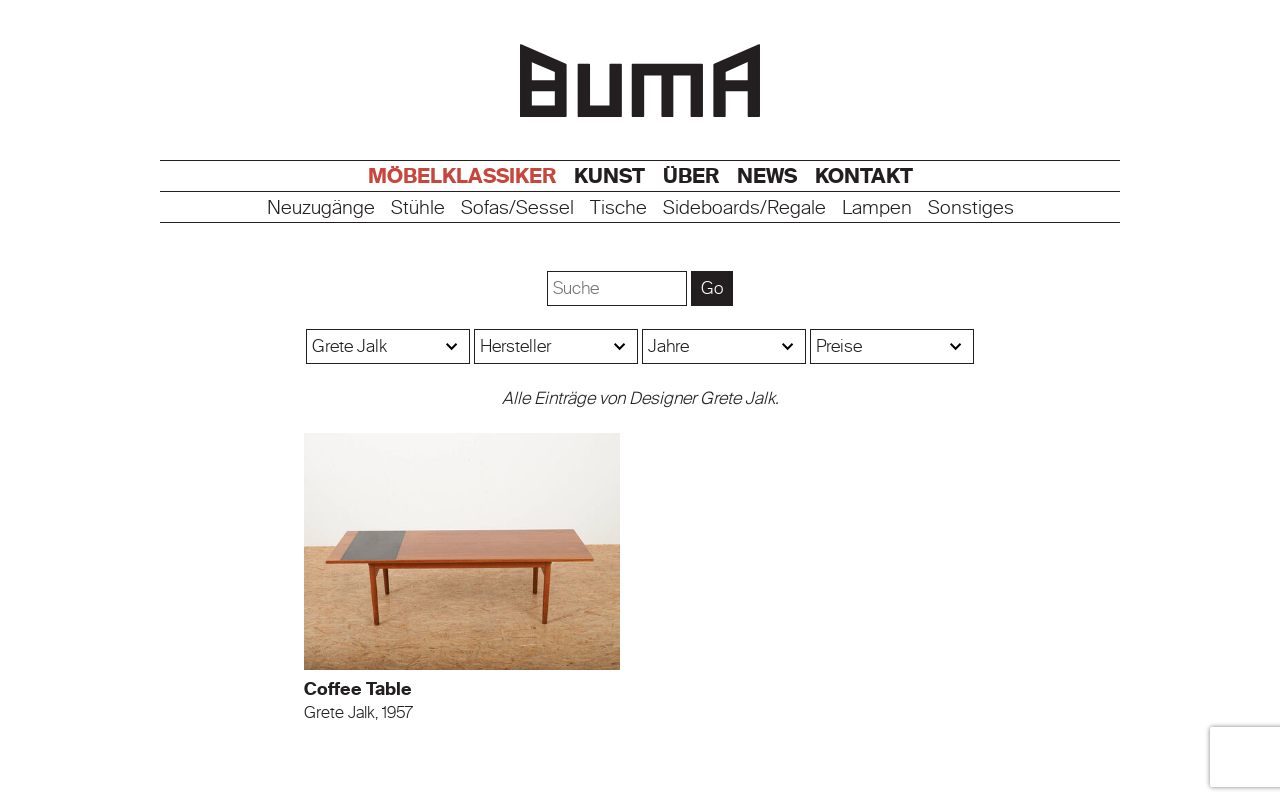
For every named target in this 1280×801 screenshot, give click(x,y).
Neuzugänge (321, 208)
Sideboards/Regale (744, 208)
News (767, 176)
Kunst (609, 176)
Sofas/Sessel (517, 208)
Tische (618, 208)
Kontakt (864, 176)
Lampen (877, 208)
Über (691, 176)
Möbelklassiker (462, 176)
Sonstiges (971, 208)
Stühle (418, 208)
